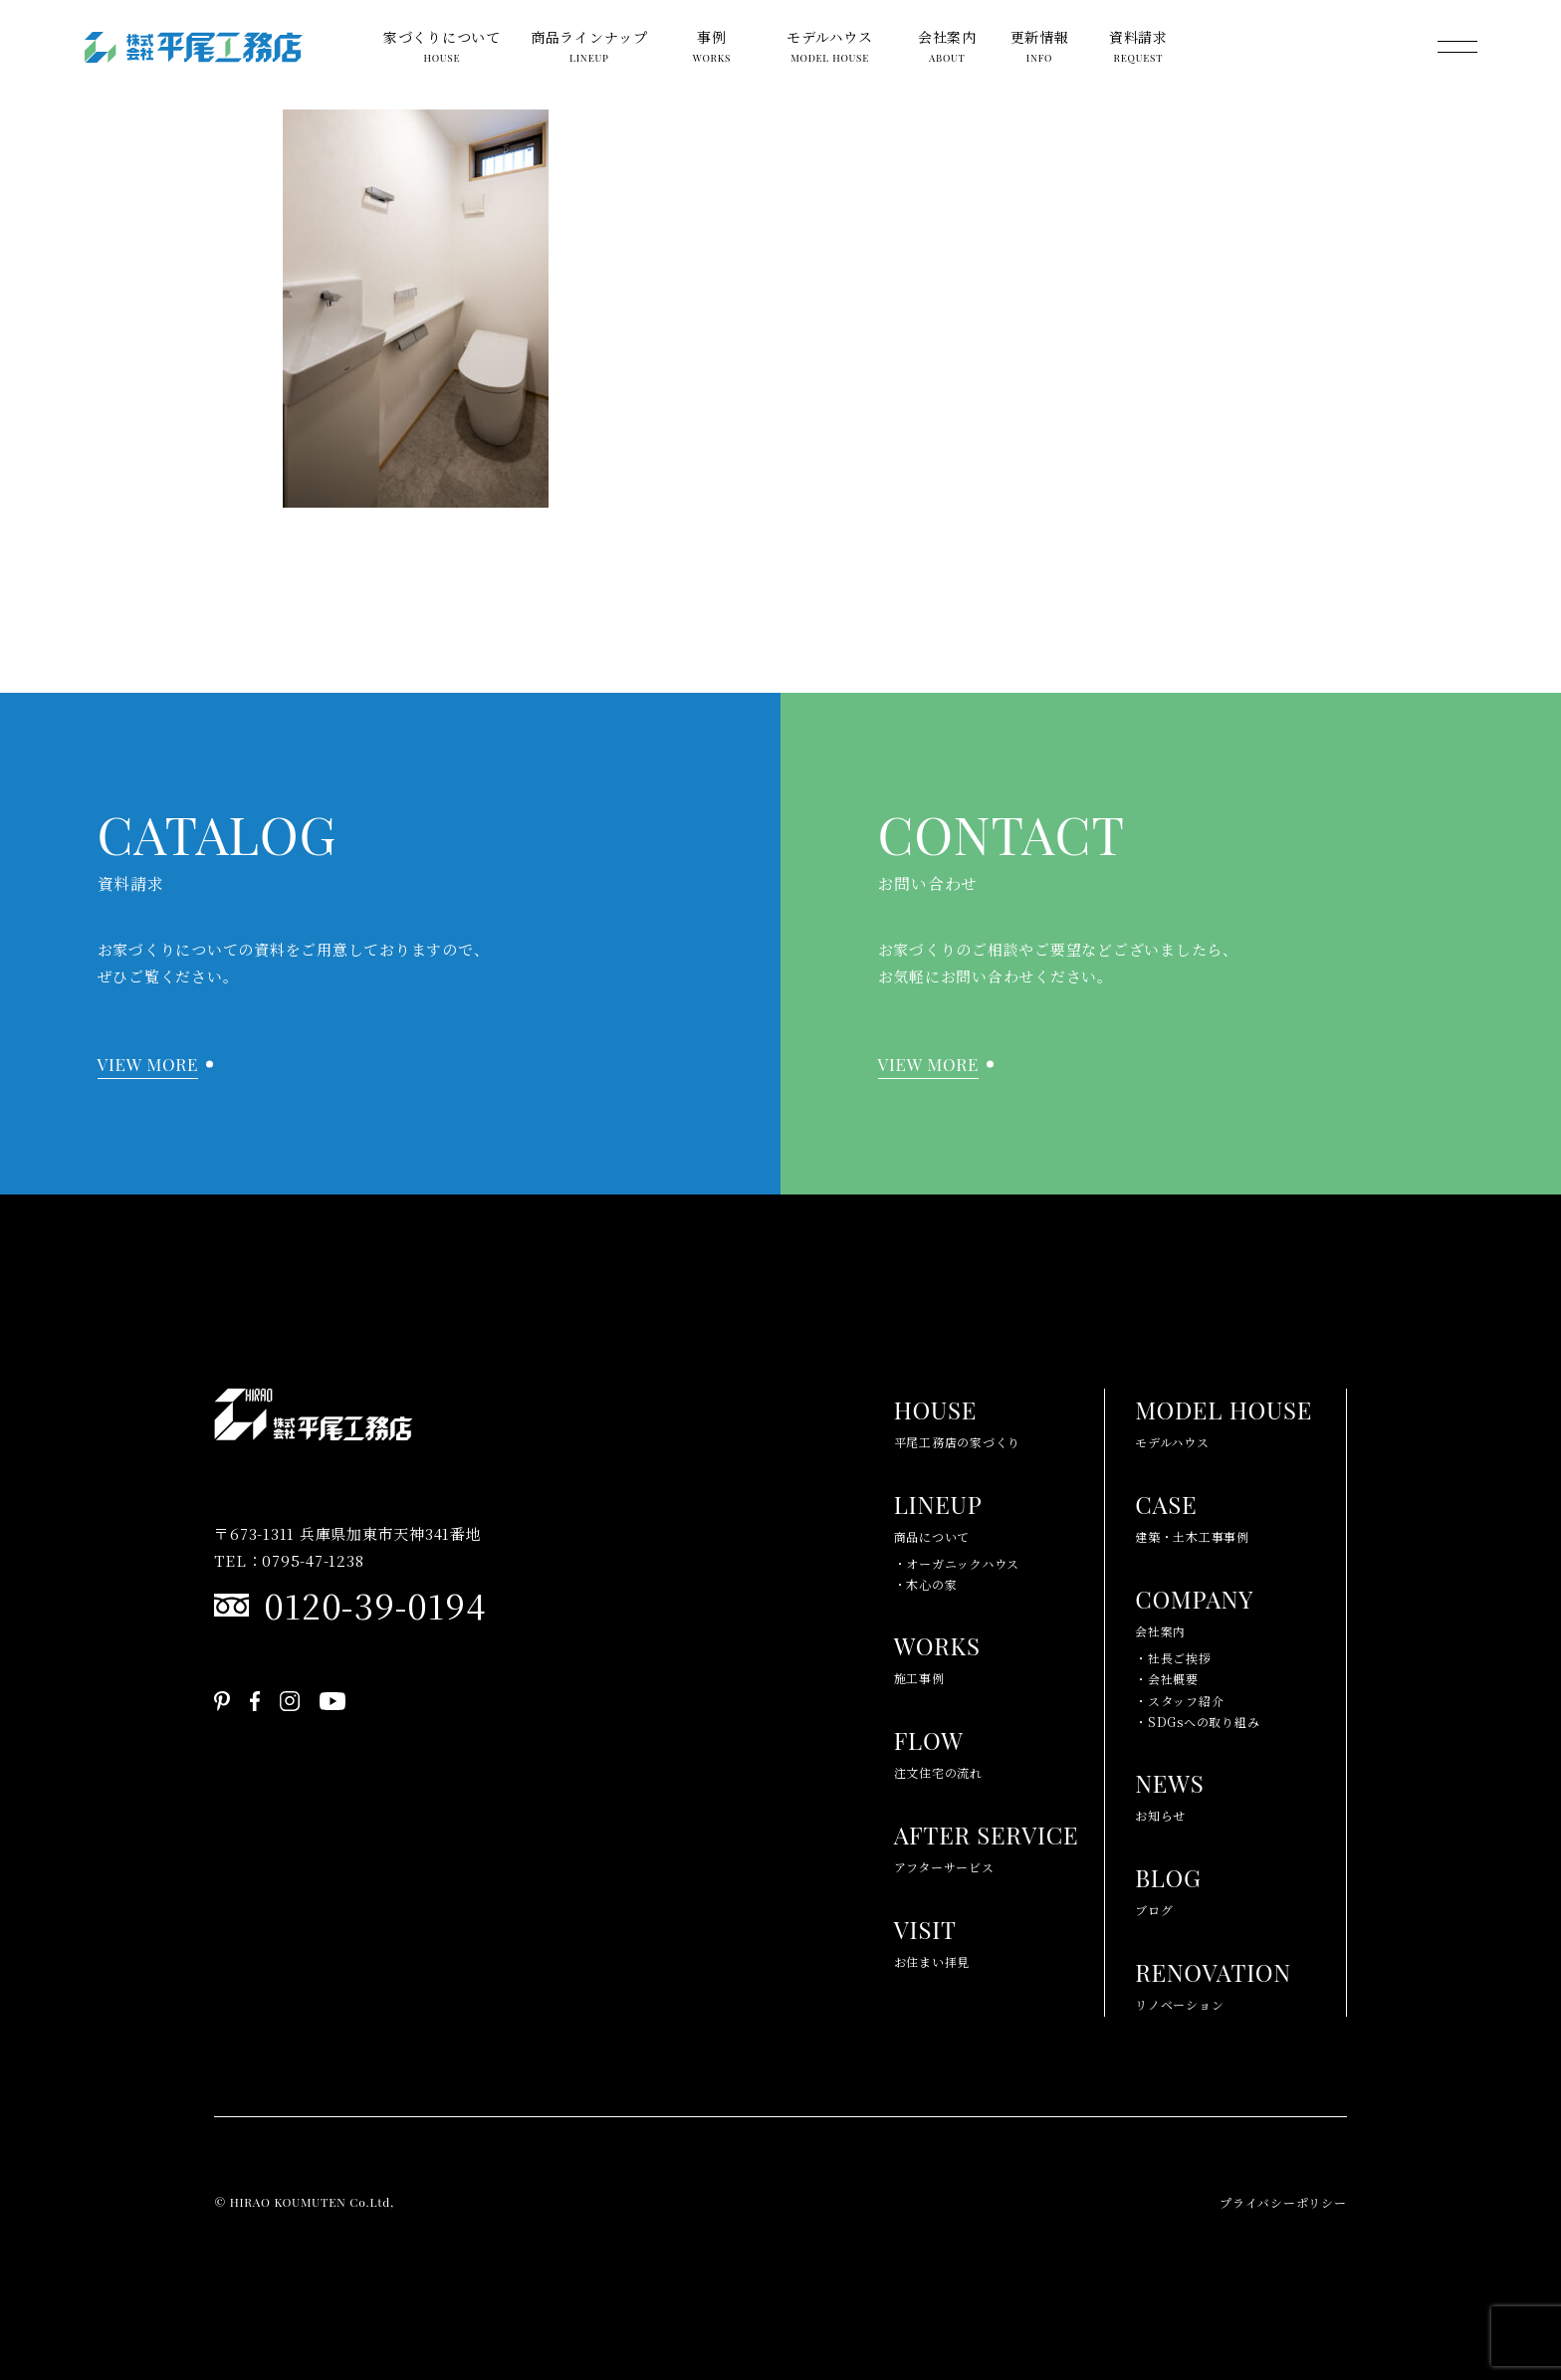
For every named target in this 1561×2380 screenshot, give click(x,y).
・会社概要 (1167, 1678)
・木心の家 (926, 1584)
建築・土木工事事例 (1192, 1514)
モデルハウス (829, 51)
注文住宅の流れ (938, 1750)
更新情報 (1039, 51)
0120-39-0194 (374, 1604)
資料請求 (1138, 51)
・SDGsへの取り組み (1197, 1721)
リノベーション (1213, 1982)
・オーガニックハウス (957, 1563)
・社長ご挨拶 (1173, 1657)
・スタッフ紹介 (1179, 1700)
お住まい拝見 (932, 1939)
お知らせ (1169, 1793)
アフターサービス (986, 1844)
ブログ (1168, 1887)
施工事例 (937, 1655)
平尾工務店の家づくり (957, 1419)
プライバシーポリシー (1283, 2202)
